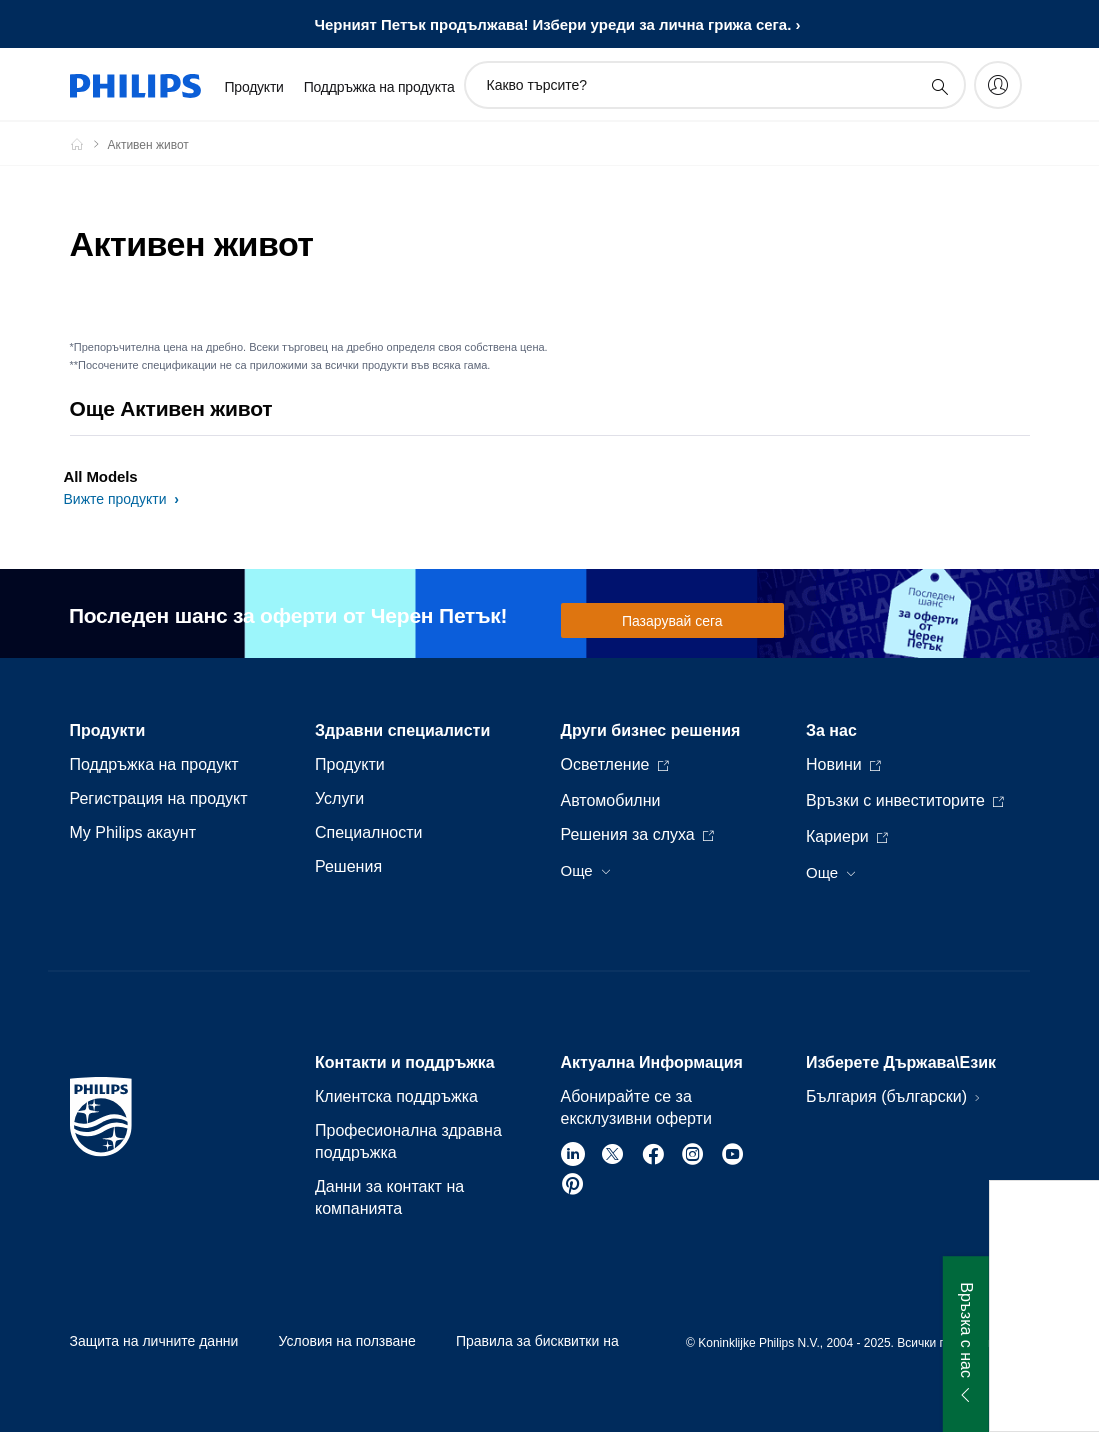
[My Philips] (998, 85)
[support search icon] (939, 86)
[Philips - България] (89, 144)
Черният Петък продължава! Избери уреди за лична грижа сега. (552, 24)
